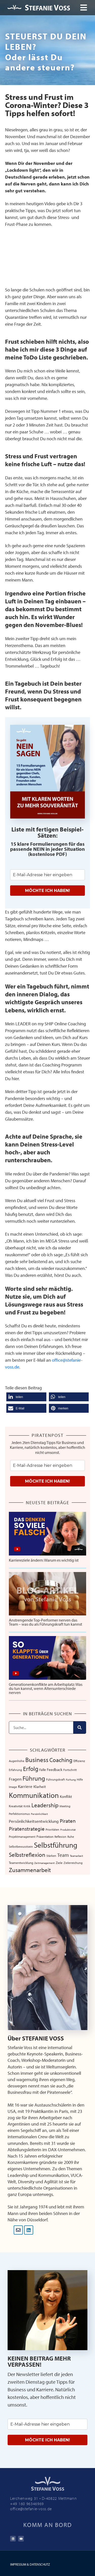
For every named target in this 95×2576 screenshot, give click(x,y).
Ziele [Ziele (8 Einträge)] (59, 1863)
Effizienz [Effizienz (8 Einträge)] (79, 1761)
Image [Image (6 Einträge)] (13, 1787)
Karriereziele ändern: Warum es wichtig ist (44, 1560)
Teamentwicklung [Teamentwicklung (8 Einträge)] (21, 1863)
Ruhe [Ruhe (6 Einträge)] (70, 1837)
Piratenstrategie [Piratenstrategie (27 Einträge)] (27, 1828)
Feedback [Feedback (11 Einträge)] (54, 1769)
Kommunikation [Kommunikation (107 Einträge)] (34, 1795)
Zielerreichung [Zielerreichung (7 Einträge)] (73, 1863)
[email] (47, 874)
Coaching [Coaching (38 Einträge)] (60, 1760)
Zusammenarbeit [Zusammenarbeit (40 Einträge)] (30, 1870)
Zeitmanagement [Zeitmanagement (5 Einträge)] (44, 1863)
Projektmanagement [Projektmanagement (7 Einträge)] (22, 1836)
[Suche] (79, 1727)
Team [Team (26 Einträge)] (63, 1854)
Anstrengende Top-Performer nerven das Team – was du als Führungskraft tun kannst (45, 1622)
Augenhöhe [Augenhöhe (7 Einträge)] (16, 1761)
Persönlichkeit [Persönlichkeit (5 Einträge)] (39, 1814)
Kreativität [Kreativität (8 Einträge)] (16, 1806)
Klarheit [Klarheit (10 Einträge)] (39, 1786)
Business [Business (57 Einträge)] (36, 1759)
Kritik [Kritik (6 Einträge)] (27, 1806)
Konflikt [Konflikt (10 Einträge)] (66, 1796)
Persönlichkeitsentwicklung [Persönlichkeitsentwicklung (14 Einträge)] (34, 1821)
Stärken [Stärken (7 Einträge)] (51, 1856)
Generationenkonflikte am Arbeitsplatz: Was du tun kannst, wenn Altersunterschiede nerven (45, 1688)
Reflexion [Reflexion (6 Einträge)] (60, 1837)
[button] (26, 1396)
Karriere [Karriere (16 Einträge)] (25, 1786)
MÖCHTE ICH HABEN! (47, 890)
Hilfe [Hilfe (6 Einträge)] (80, 1779)
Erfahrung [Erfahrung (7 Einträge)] (15, 1770)
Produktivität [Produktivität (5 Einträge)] (68, 1829)
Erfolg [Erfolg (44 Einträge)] (30, 1768)
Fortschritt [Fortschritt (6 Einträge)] (70, 1770)
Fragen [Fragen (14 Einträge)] (15, 1779)
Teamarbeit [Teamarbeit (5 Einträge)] (76, 1856)
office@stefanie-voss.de (31, 2508)
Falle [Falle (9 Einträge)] (42, 1769)
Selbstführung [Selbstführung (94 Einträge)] (55, 1844)
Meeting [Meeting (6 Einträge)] (65, 1806)
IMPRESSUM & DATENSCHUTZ (30, 2564)
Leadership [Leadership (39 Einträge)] (45, 1805)
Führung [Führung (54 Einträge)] (34, 1778)
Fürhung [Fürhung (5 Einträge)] (71, 1779)
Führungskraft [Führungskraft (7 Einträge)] (55, 1779)
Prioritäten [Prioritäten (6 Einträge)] (52, 1829)
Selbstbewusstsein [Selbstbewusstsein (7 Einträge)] (21, 1846)
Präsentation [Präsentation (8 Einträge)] (44, 1836)
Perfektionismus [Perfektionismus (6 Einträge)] (19, 1814)
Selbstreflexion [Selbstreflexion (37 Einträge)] (27, 1854)
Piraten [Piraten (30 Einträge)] (68, 1820)
